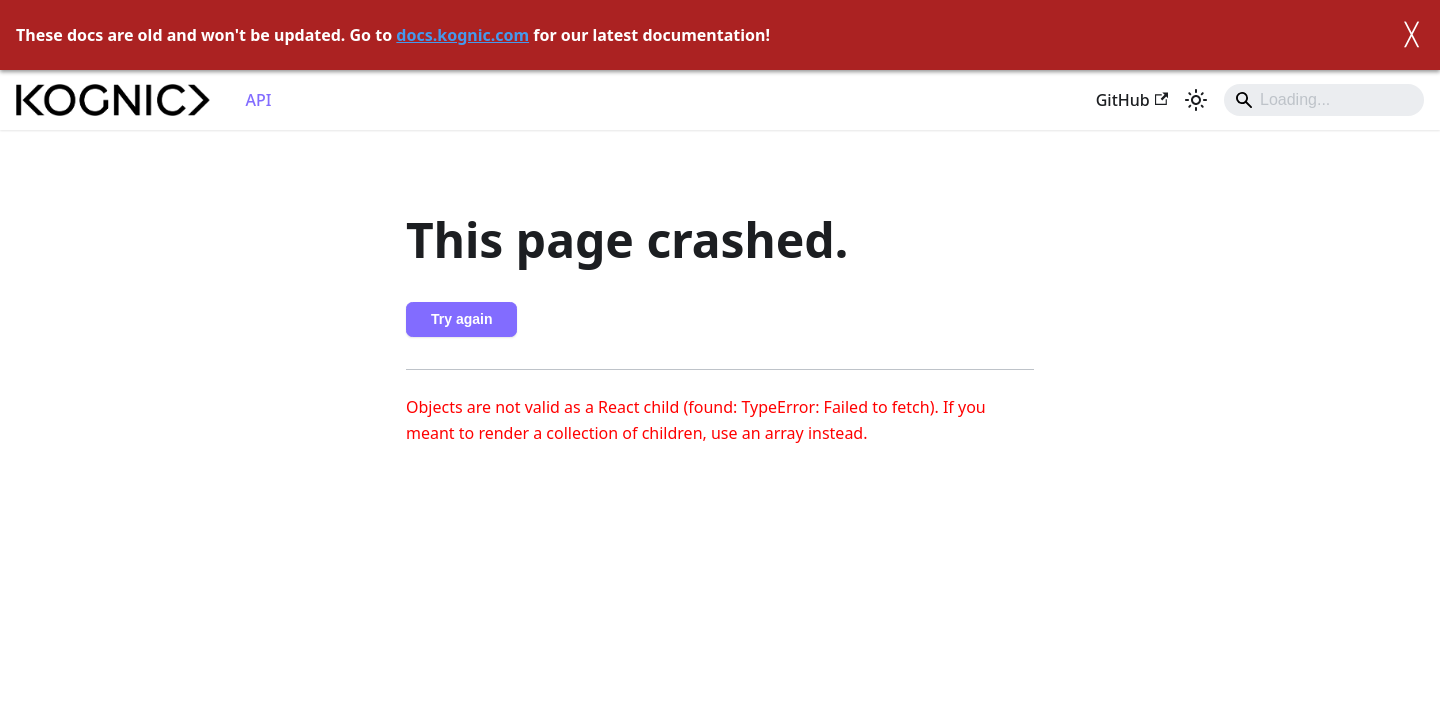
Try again (461, 319)
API (259, 100)
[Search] (1324, 100)
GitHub (1132, 100)
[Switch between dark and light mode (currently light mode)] (1196, 100)
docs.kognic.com (462, 35)
